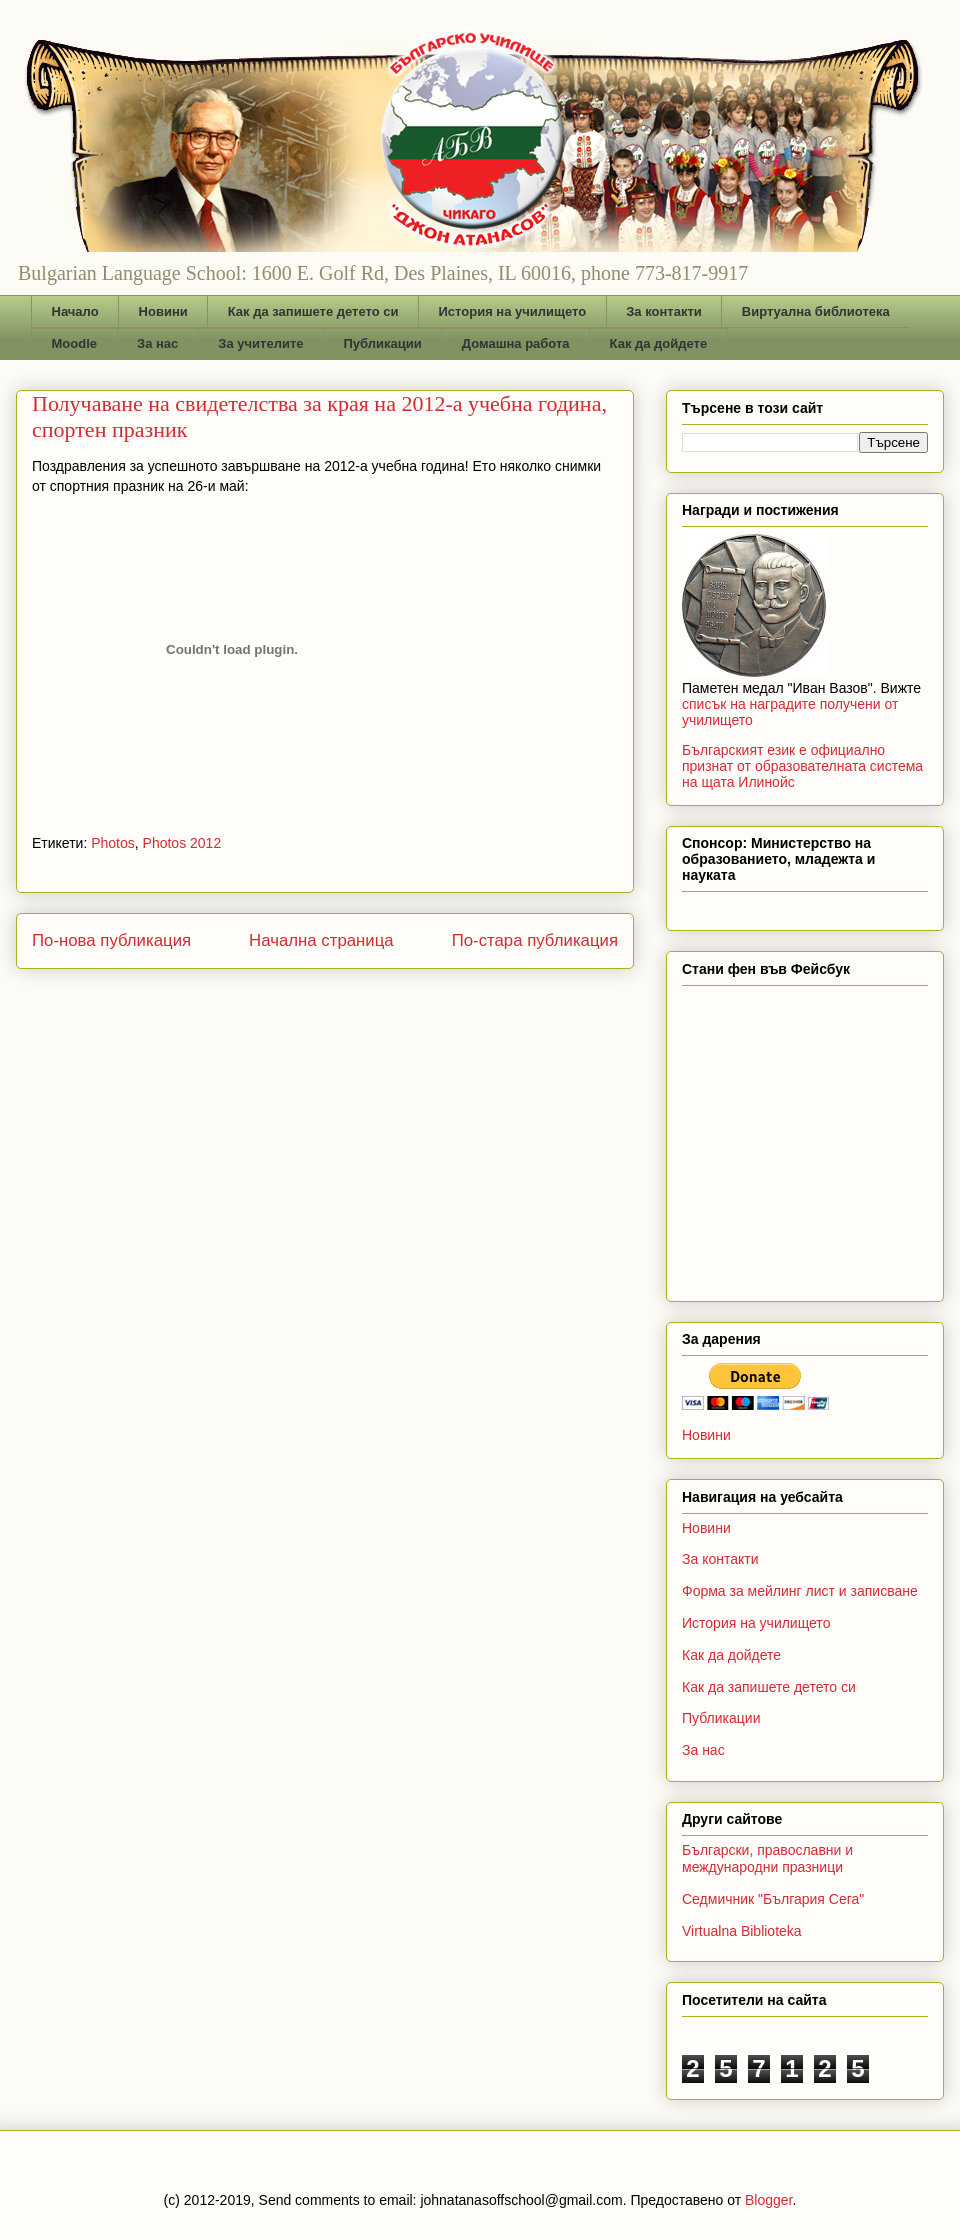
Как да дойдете (659, 343)
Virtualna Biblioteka (742, 1931)
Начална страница (321, 940)
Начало (75, 311)
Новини (163, 311)
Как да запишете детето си (313, 311)
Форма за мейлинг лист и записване (800, 1591)
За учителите (260, 343)
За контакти (664, 311)
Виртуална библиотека (816, 311)
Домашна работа (516, 343)
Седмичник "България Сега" (773, 1899)
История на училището (512, 311)
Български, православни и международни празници (767, 1858)
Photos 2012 (182, 843)
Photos (113, 843)
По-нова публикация (111, 940)
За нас (157, 343)
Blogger (768, 2200)
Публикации (383, 343)
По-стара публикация (535, 940)
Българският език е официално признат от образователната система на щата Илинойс (802, 766)
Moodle (75, 343)
